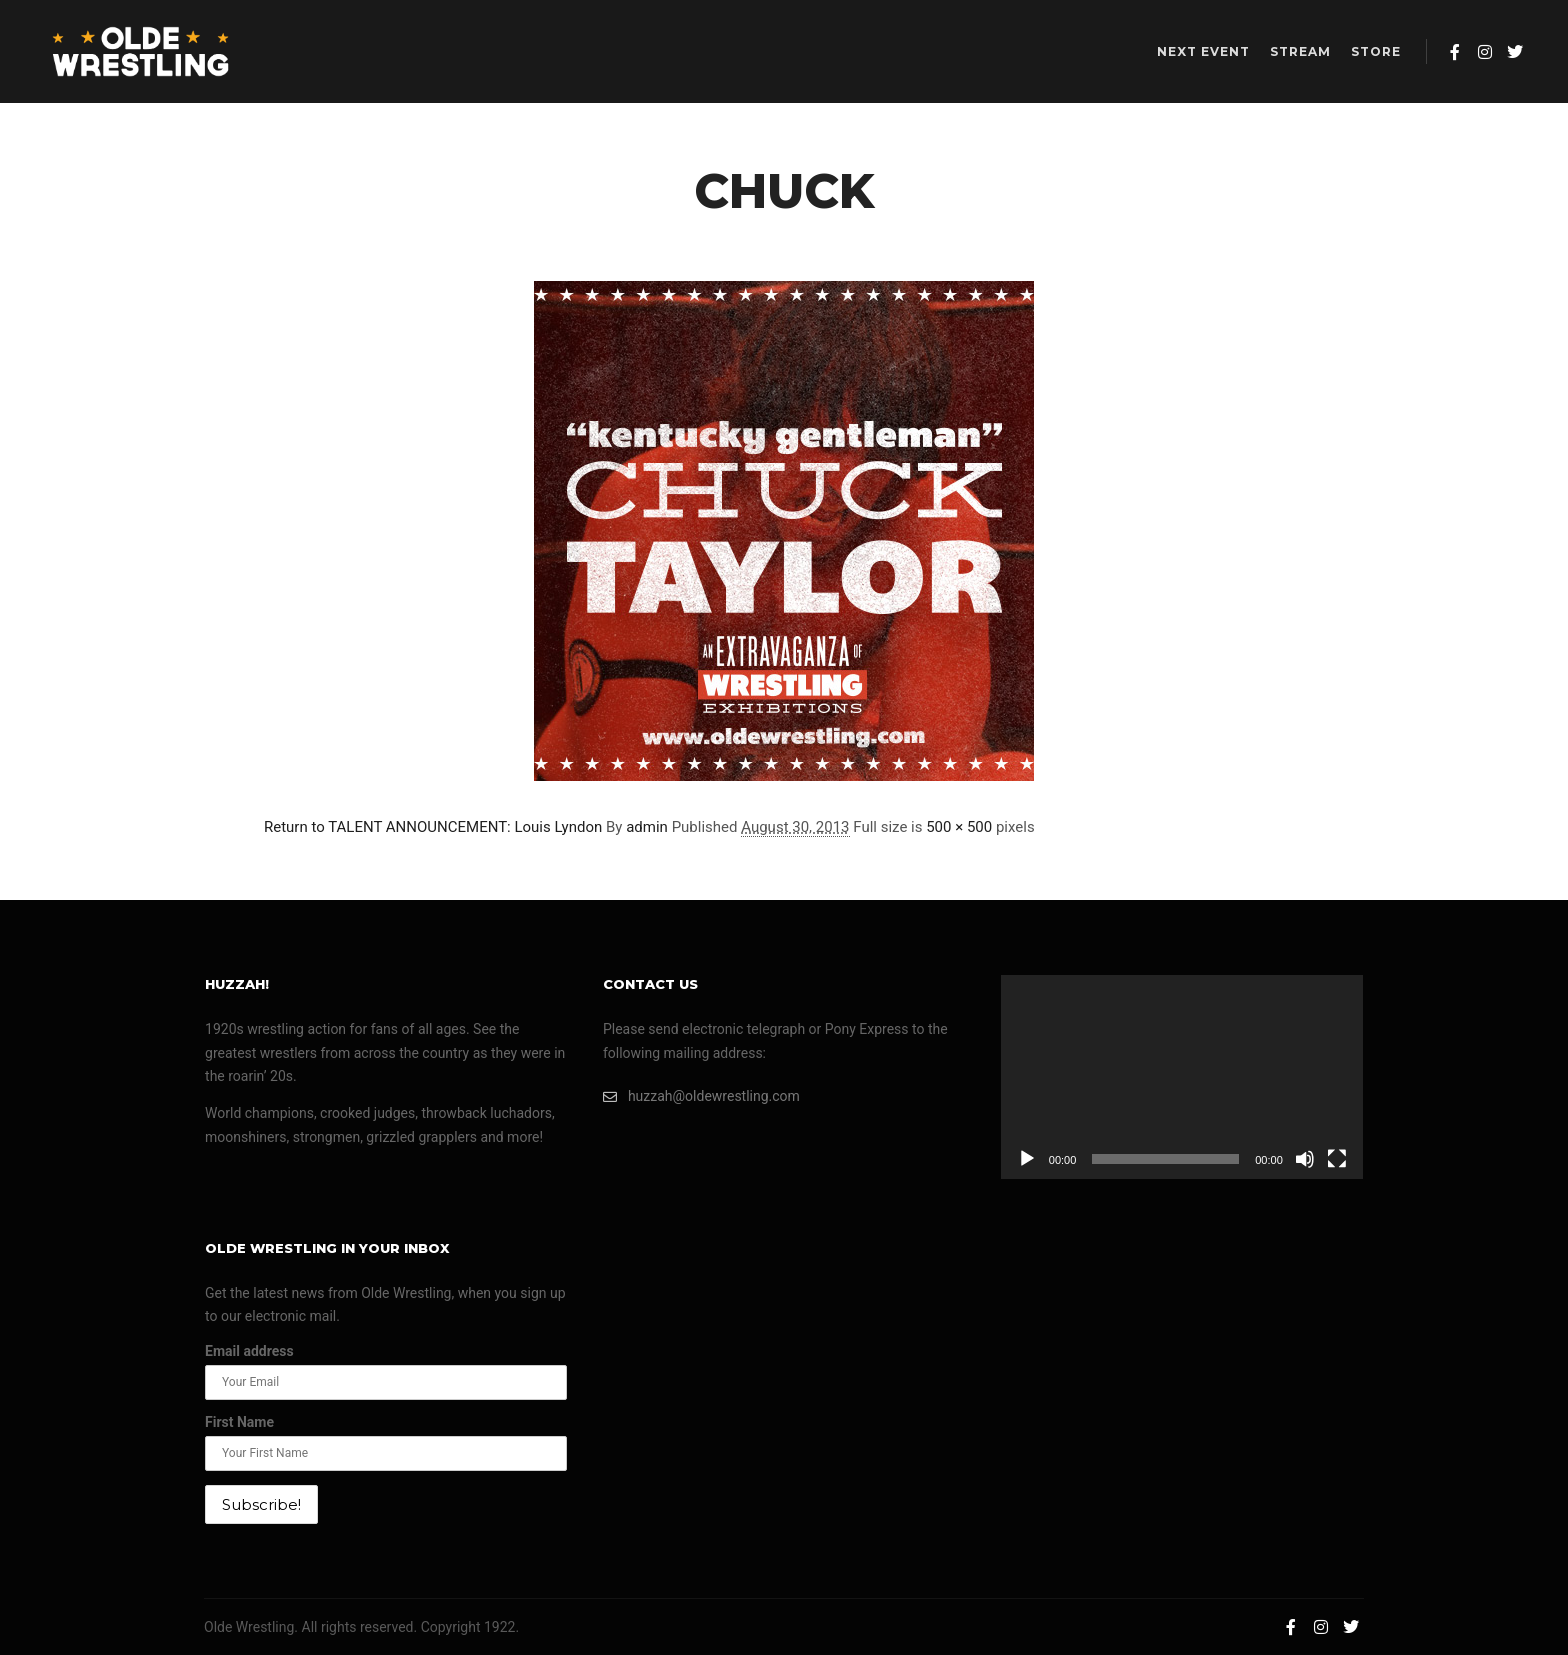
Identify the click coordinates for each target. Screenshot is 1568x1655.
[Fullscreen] (1337, 1159)
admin (647, 827)
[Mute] (1305, 1159)
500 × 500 (959, 827)
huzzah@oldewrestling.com (701, 1096)
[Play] (1027, 1159)
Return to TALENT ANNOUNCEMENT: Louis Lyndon (433, 827)
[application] (1182, 1077)
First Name (239, 1422)
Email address (249, 1351)
